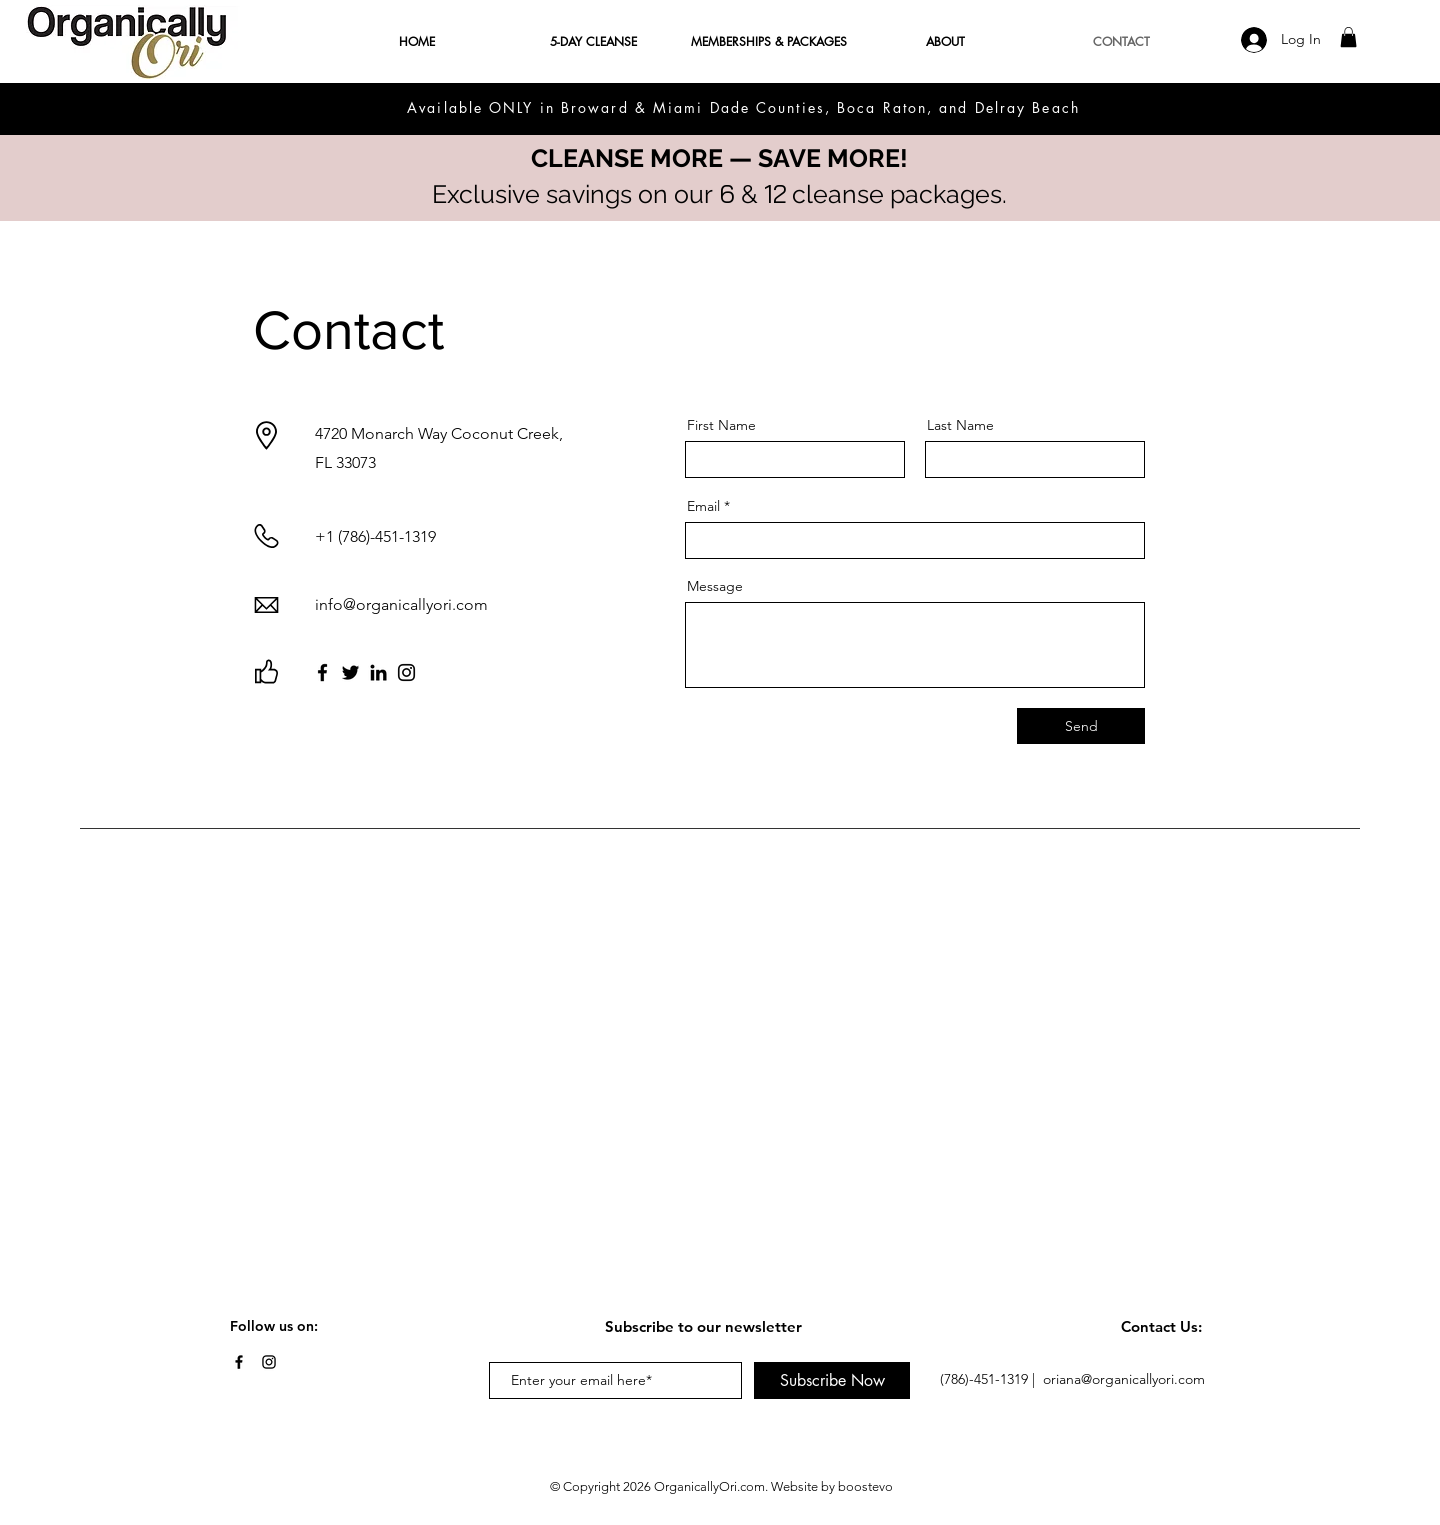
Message (715, 586)
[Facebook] (322, 672)
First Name (721, 425)
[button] (1348, 37)
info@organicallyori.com (401, 604)
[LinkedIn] (378, 672)
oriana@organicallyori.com (1124, 1379)
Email (703, 506)
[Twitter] (350, 672)
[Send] (1081, 726)
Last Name (960, 425)
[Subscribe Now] (832, 1380)
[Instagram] (406, 672)
